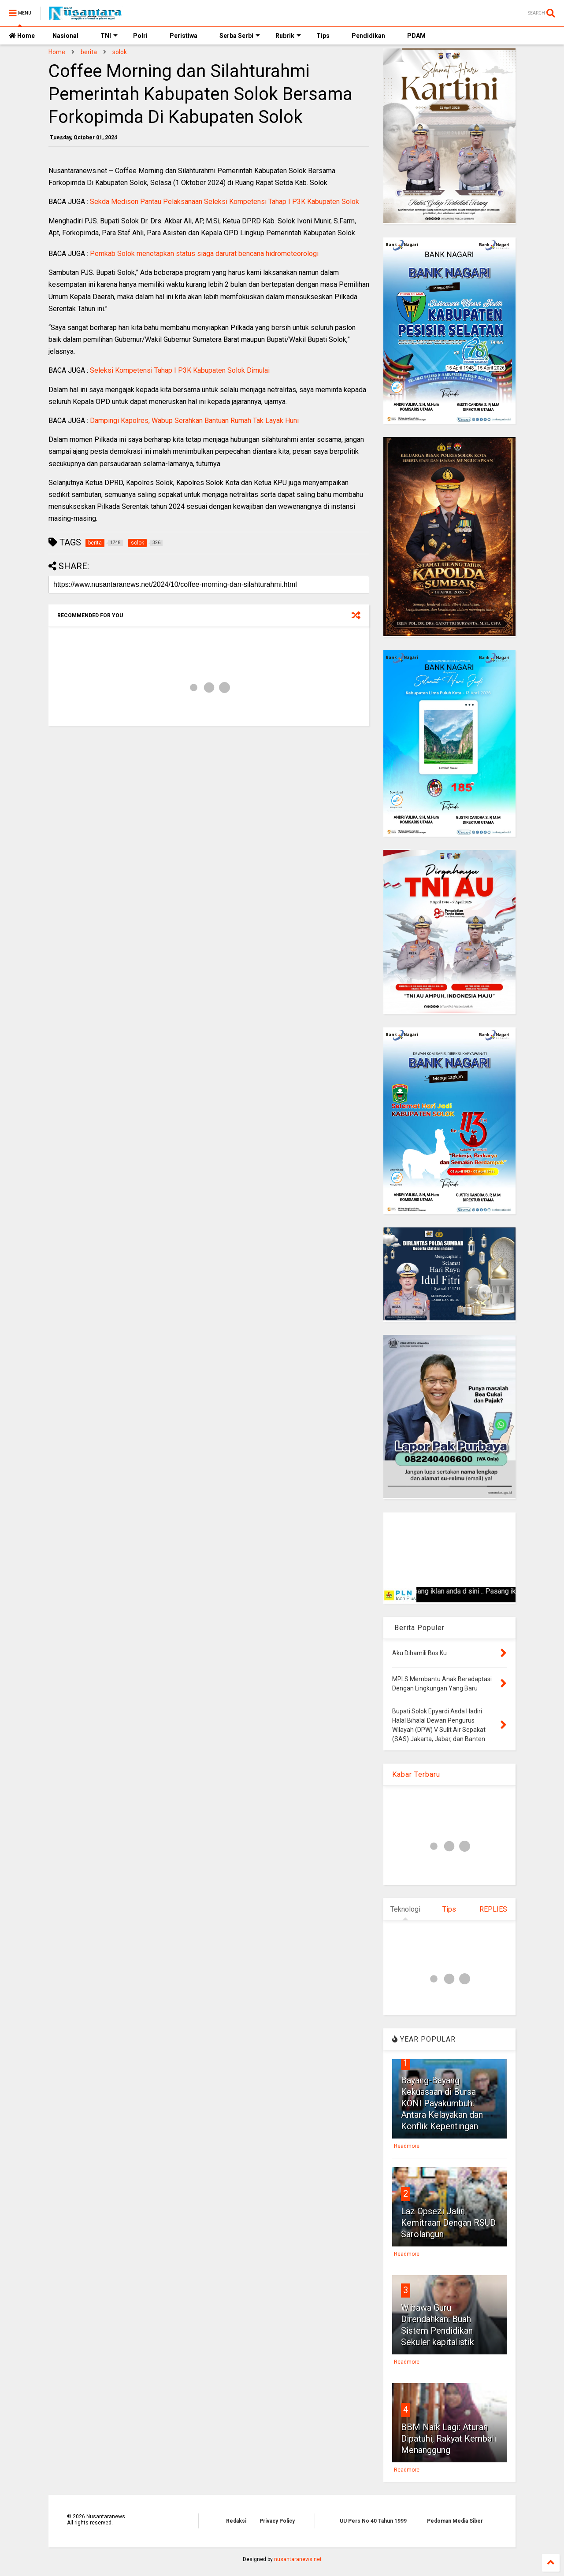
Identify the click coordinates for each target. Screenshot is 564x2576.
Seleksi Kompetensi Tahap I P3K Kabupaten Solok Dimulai (180, 370)
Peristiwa (183, 35)
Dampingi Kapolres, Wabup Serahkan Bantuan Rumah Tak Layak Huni (194, 420)
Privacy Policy (277, 2521)
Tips (323, 35)
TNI (109, 35)
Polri (140, 35)
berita (89, 52)
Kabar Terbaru (416, 1774)
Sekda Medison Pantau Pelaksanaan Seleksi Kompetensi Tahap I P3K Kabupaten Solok (224, 201)
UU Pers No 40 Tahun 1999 (373, 2521)
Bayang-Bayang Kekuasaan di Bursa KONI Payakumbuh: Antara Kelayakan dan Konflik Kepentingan (442, 2103)
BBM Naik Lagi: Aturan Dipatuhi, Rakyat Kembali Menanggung (448, 2438)
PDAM (416, 35)
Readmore (406, 2146)
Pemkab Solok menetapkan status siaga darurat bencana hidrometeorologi (204, 253)
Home (22, 35)
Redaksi (236, 2521)
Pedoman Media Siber (455, 2521)
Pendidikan (368, 35)
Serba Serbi (239, 35)
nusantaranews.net (298, 2559)
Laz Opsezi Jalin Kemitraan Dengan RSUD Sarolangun (448, 2222)
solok (119, 52)
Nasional (65, 35)
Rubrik (288, 35)
